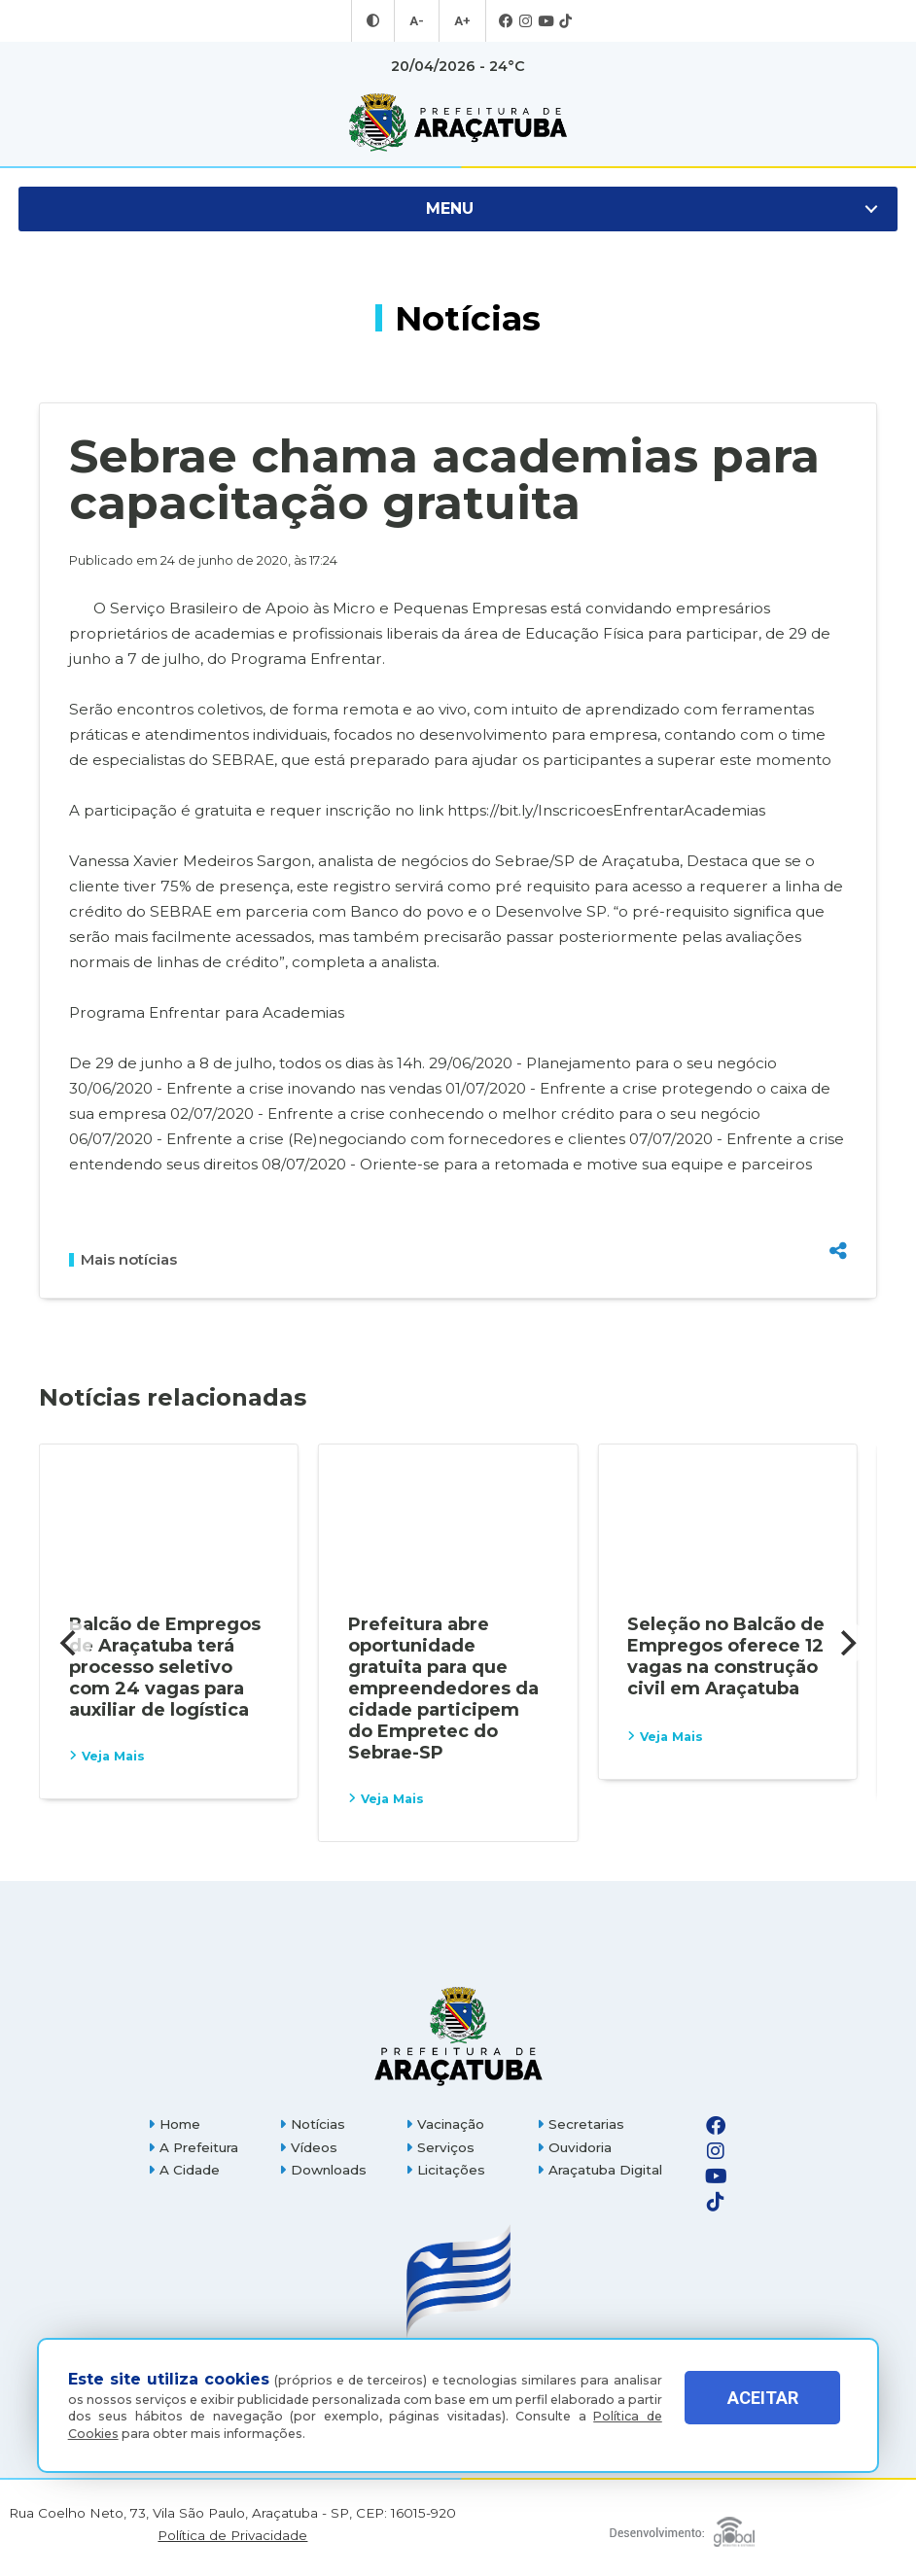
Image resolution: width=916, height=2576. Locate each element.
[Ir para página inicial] (458, 122)
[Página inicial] (457, 2036)
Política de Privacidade (232, 2535)
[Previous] (70, 1642)
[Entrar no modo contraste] (375, 21)
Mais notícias (123, 1260)
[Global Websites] (681, 2527)
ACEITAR (762, 2410)
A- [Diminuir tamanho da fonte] (417, 21)
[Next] (846, 1642)
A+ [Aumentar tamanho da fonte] (461, 21)
